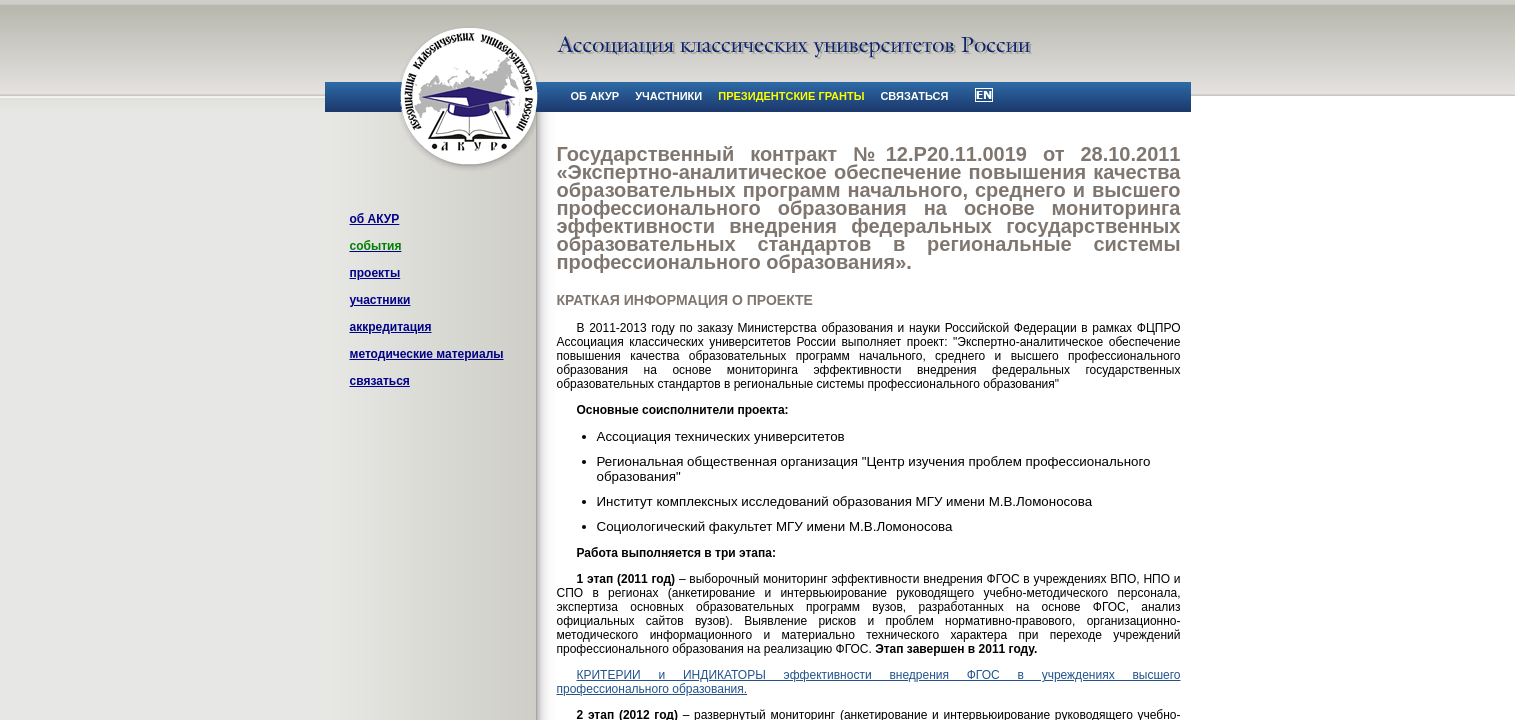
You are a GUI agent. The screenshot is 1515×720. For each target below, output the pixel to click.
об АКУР (375, 219)
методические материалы (427, 354)
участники (380, 300)
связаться (380, 381)
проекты (375, 273)
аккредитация (391, 327)
